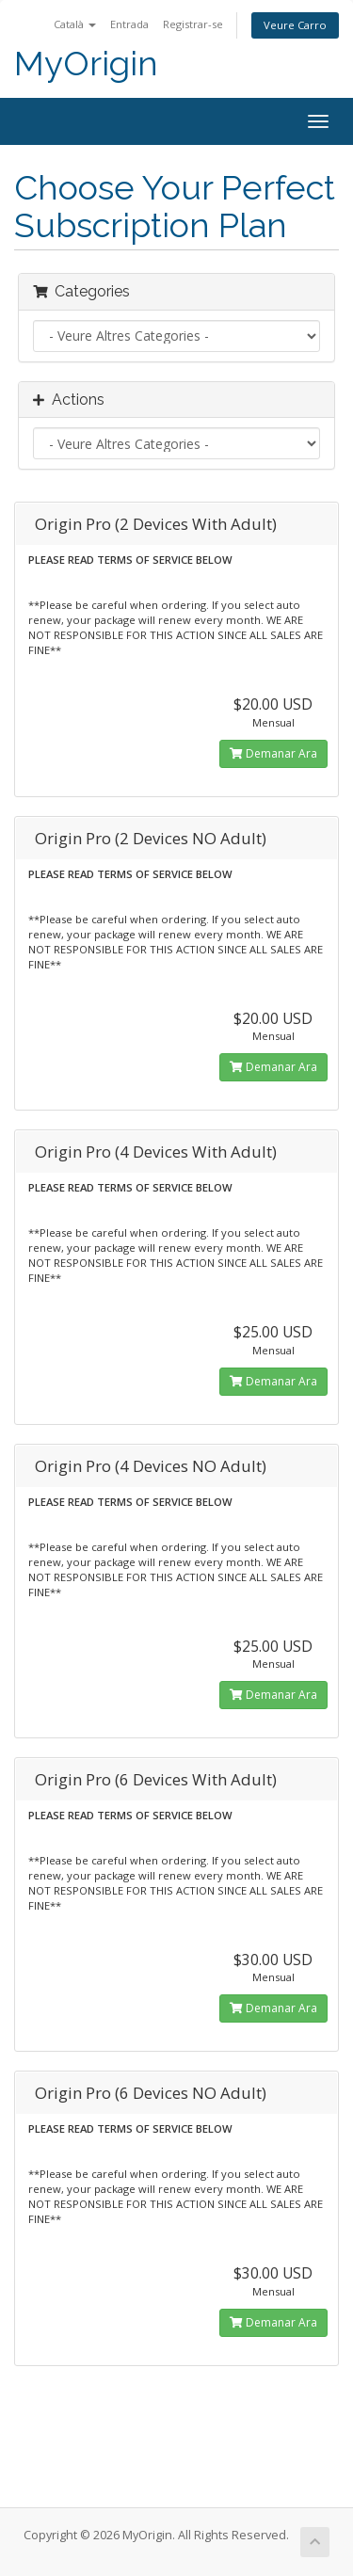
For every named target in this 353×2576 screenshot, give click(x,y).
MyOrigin (86, 63)
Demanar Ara (273, 753)
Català (75, 24)
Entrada (129, 24)
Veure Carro (295, 25)
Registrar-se (193, 24)
